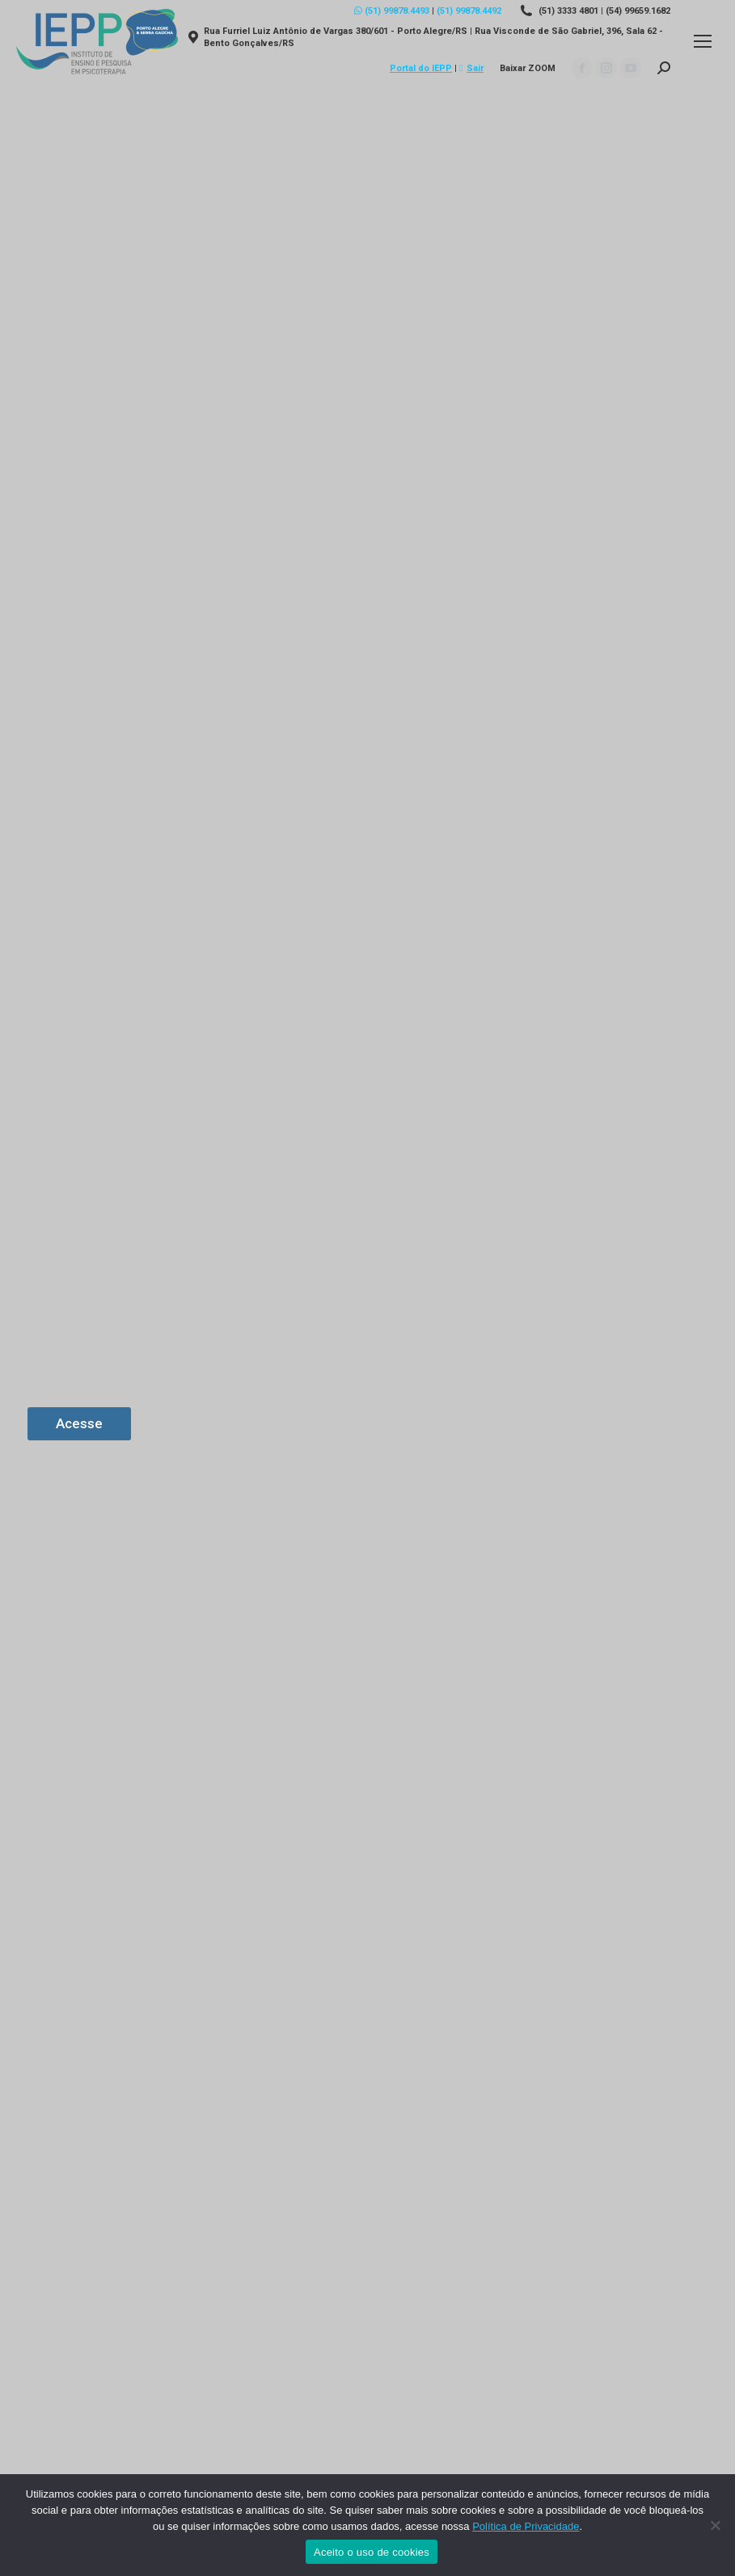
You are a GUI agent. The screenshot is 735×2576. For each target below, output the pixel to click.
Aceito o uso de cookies (371, 2552)
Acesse (79, 1423)
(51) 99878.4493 (391, 11)
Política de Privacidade (525, 2526)
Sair (471, 68)
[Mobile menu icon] (702, 41)
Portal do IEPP (421, 68)
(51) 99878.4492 (469, 11)
